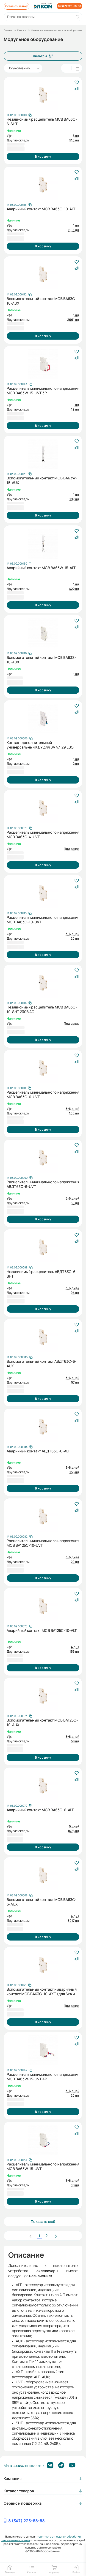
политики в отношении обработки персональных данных (41, 2538)
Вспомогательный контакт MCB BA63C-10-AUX (42, 300)
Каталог (21, 30)
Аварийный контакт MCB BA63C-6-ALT (40, 1810)
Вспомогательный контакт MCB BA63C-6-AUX (42, 1901)
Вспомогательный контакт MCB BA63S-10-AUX (41, 659)
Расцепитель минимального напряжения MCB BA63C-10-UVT (43, 919)
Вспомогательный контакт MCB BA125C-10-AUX (42, 1722)
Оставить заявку (16, 6)
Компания (13, 2478)
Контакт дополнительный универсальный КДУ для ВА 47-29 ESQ (40, 744)
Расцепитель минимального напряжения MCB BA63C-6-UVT (43, 1094)
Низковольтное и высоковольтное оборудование (58, 30)
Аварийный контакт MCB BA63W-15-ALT (41, 567)
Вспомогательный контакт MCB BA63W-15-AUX (42, 480)
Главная (8, 30)
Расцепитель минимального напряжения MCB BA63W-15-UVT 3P (43, 390)
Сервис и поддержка (23, 2503)
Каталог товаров (19, 2490)
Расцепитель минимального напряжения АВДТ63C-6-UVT (43, 1184)
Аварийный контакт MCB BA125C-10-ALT (42, 1630)
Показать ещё (43, 2221)
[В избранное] (76, 82)
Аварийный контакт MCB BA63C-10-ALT (41, 209)
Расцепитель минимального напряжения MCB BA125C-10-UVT (43, 1543)
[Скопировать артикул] (19, 115)
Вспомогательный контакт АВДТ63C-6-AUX (42, 1363)
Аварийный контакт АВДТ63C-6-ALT (38, 1451)
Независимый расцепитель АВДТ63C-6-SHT (42, 1274)
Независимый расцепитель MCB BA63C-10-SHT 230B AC (42, 1009)
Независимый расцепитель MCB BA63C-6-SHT (42, 121)
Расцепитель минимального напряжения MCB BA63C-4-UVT (43, 834)
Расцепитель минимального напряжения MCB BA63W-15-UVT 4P (43, 2076)
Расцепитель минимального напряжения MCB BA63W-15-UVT (43, 2166)
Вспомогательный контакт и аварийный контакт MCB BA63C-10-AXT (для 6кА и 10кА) (42, 1991)
